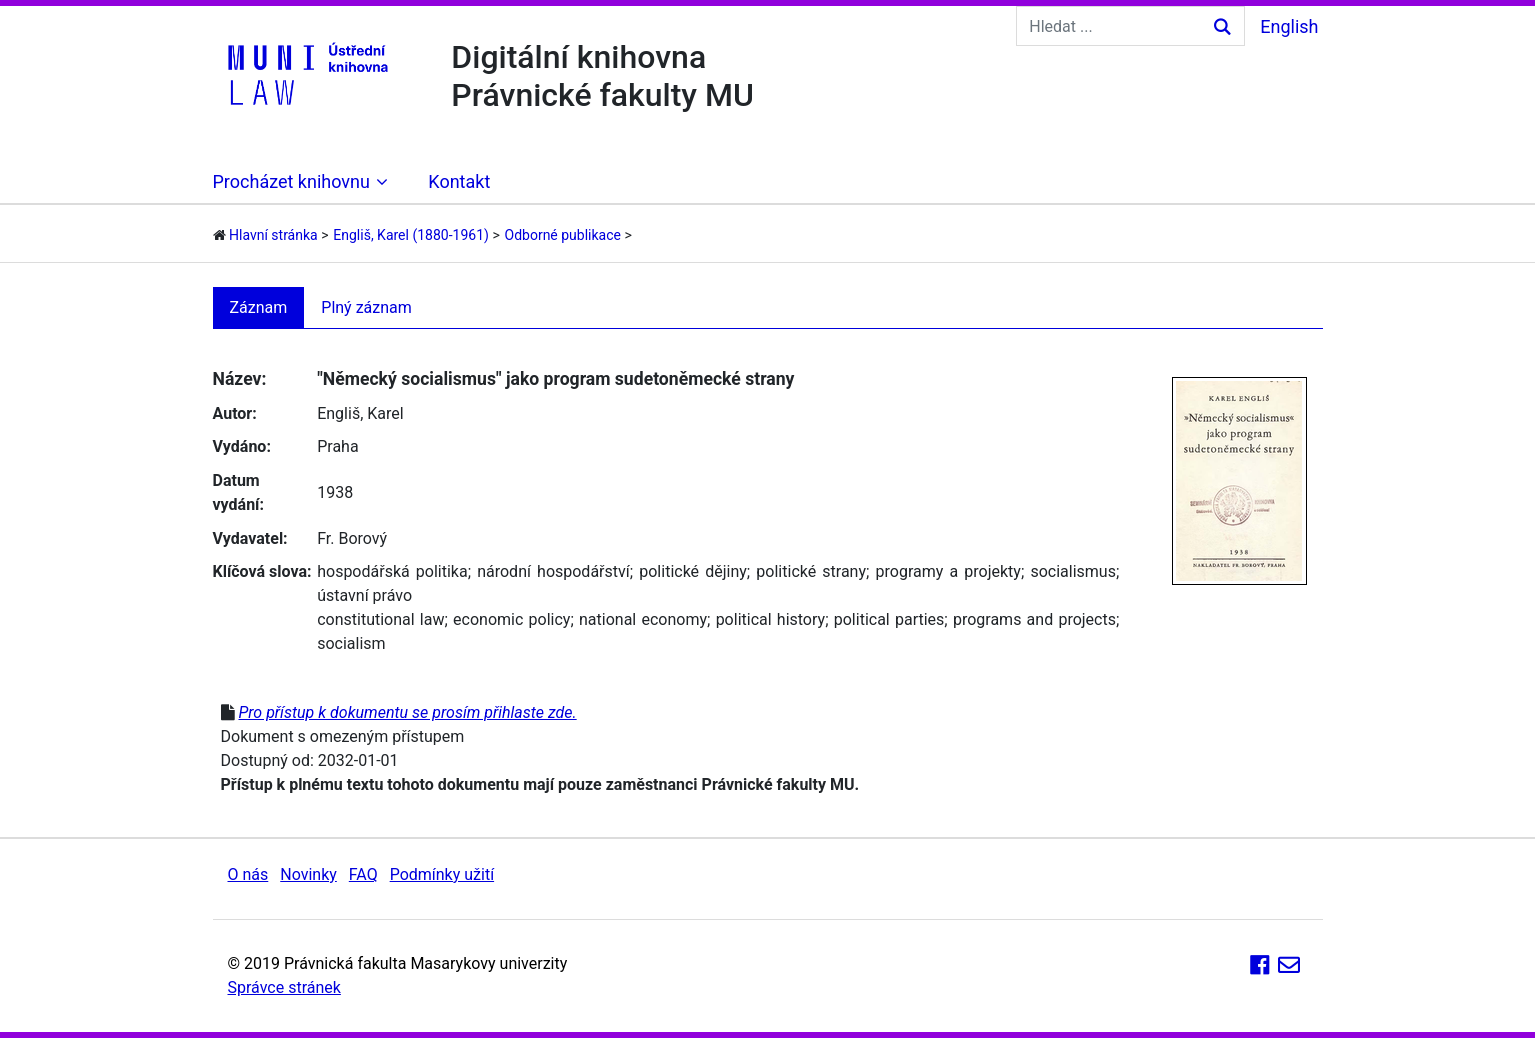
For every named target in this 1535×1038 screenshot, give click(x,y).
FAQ (363, 874)
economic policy (511, 619)
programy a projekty (948, 571)
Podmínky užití (442, 874)
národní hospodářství (553, 571)
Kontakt (459, 181)
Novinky (308, 874)
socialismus (1073, 571)
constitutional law (380, 619)
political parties (889, 619)
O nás (248, 874)
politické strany (811, 571)
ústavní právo (364, 595)
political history (771, 619)
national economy (643, 619)
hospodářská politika (392, 571)
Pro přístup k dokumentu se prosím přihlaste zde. (407, 712)
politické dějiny (693, 571)
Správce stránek (284, 987)
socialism (351, 643)
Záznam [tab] (259, 307)
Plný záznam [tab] (366, 307)
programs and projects (1034, 619)
